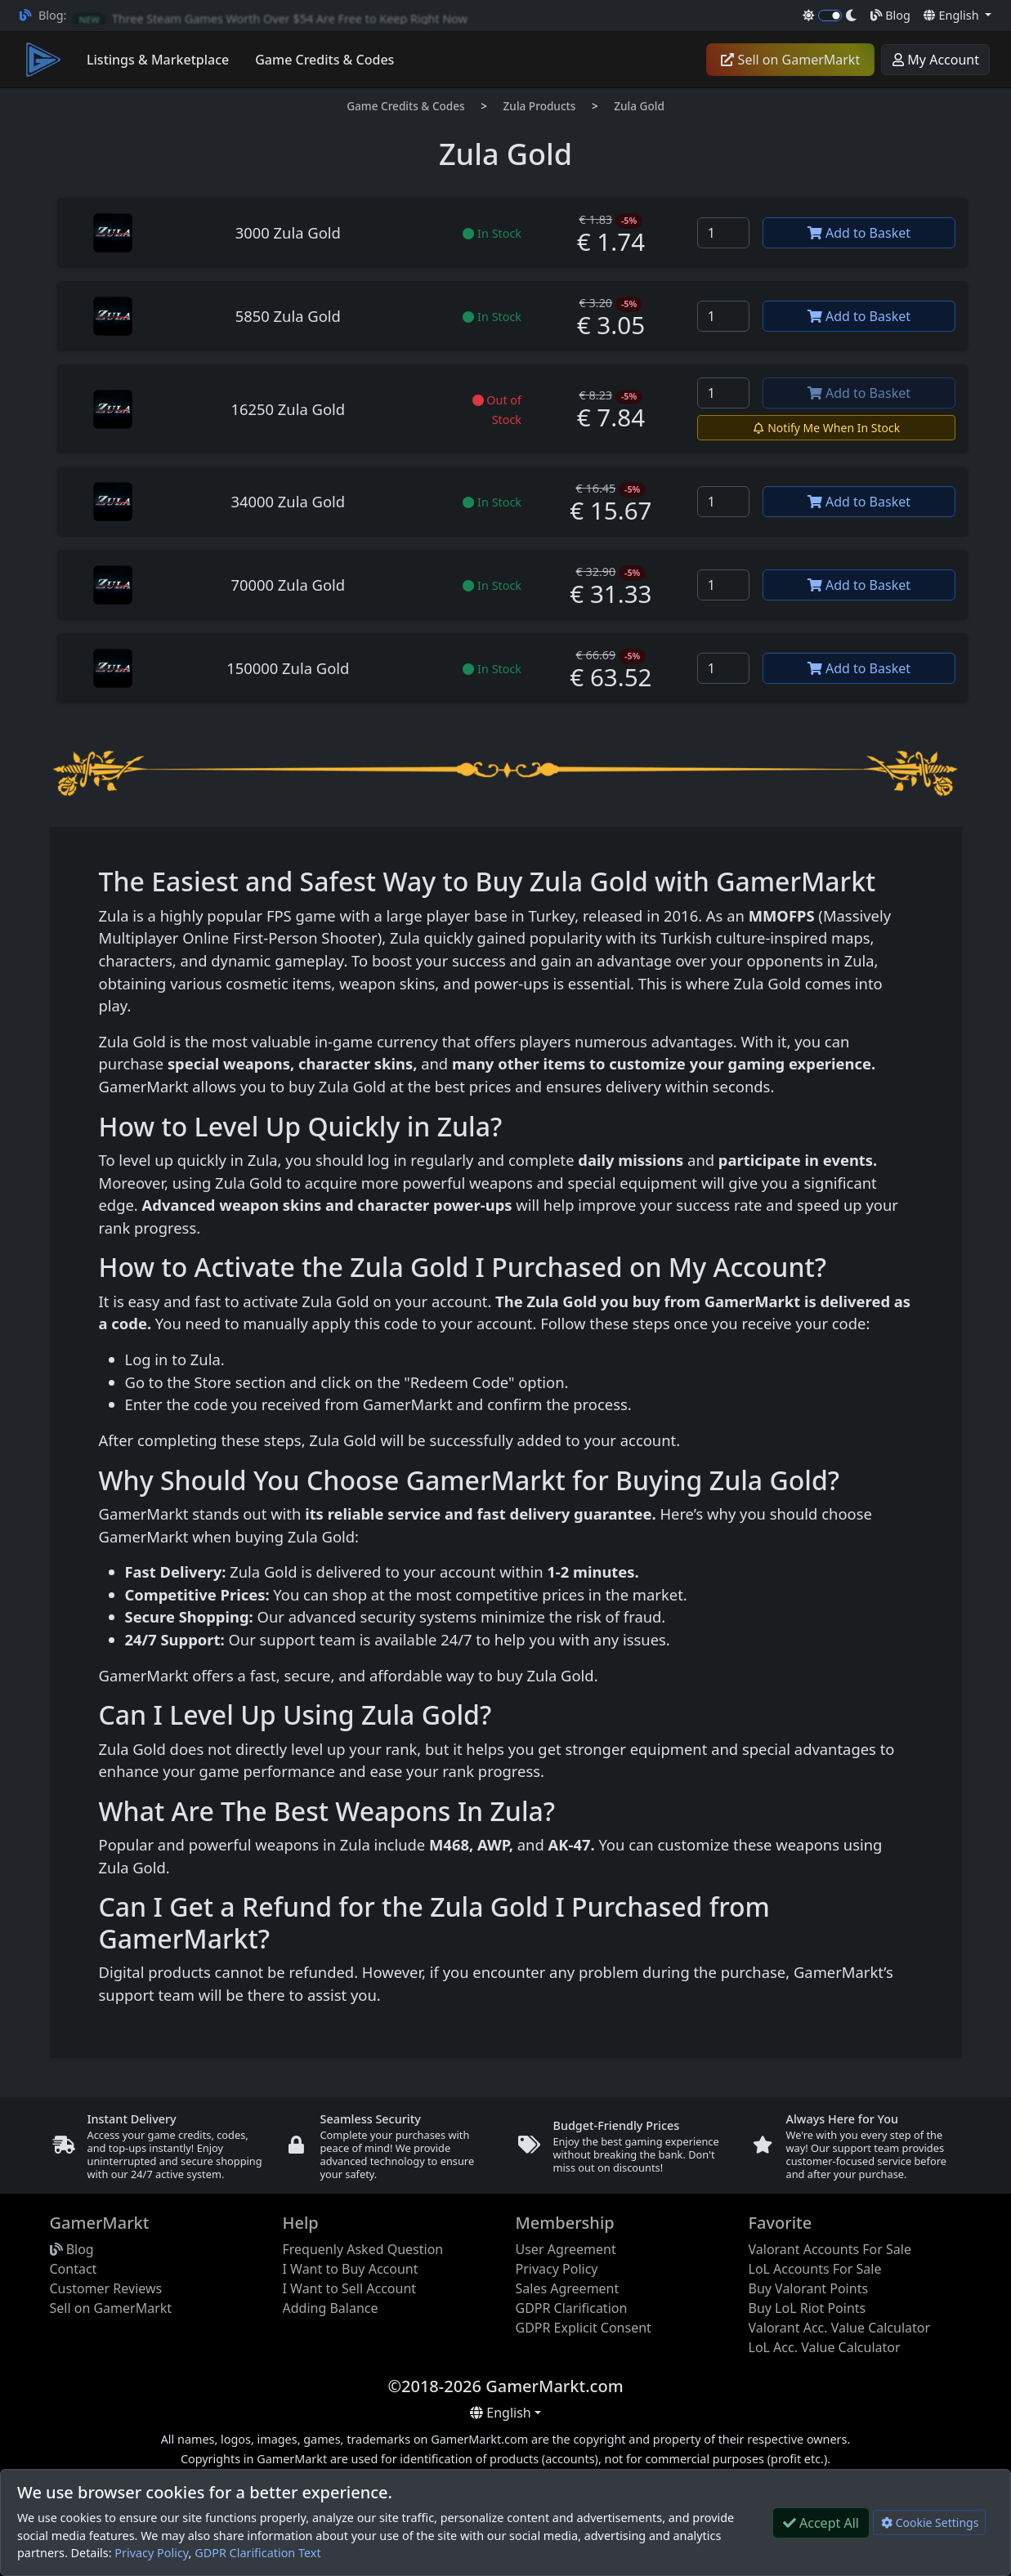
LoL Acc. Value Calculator (825, 2347)
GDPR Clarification (572, 2308)
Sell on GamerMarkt (790, 60)
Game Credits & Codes (406, 106)
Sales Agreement (568, 2288)
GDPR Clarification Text (257, 2552)
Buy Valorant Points (809, 2288)
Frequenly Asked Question (363, 2249)
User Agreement (566, 2249)
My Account (935, 60)
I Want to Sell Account (350, 2288)
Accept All (821, 2523)
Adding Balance (330, 2308)
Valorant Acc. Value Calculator (840, 2328)
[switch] (830, 15)
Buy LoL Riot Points (807, 2308)
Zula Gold (639, 106)
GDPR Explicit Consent (583, 2328)
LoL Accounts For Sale (815, 2269)
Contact (73, 2269)
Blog (890, 15)
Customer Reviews (106, 2288)
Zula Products (539, 106)
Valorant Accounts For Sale (830, 2249)
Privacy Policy (151, 2552)
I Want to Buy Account (350, 2269)
